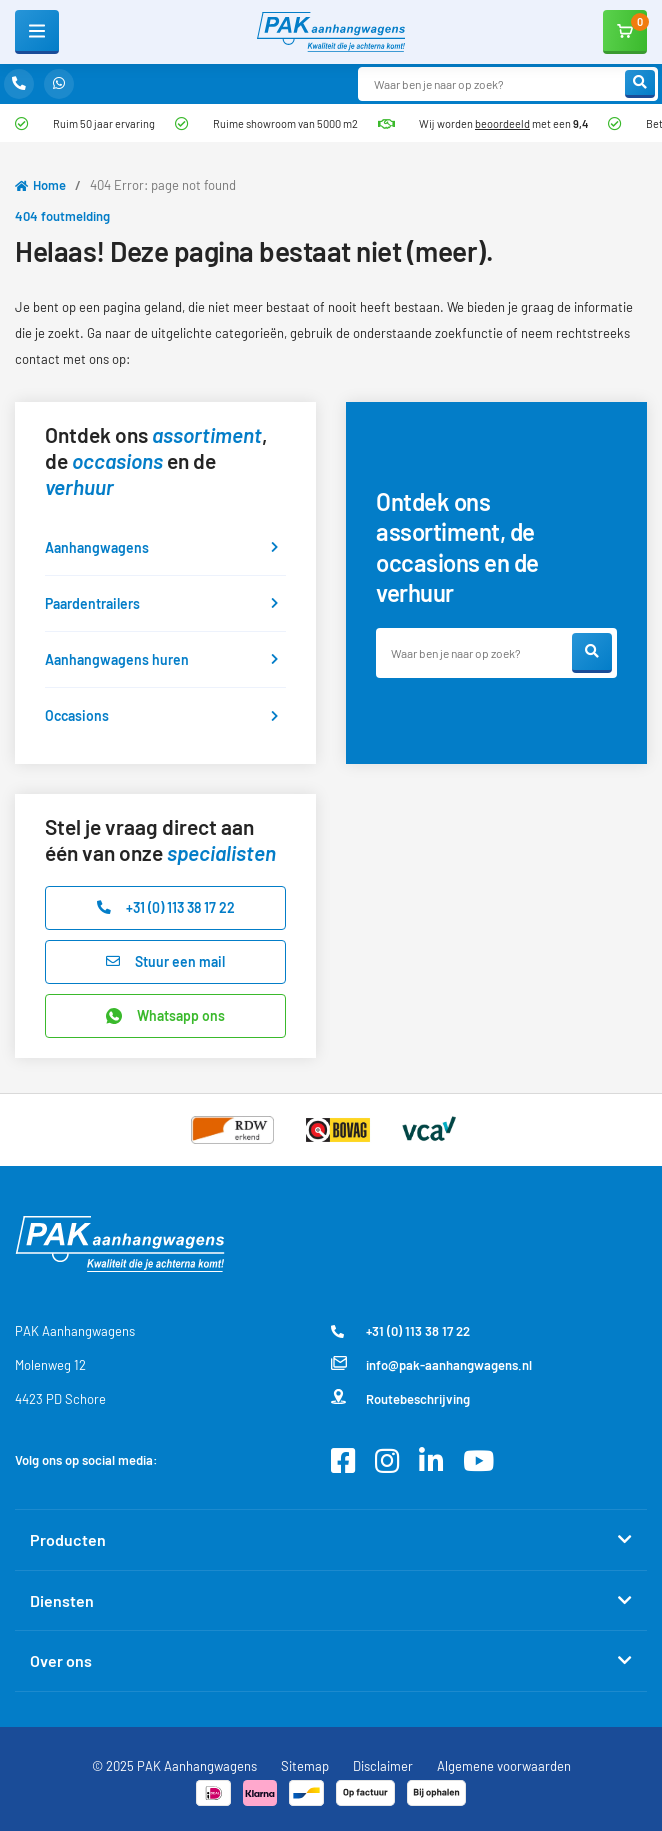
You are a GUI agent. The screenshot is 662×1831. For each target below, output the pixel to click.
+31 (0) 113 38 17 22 (166, 907)
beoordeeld (502, 123)
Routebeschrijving (400, 1399)
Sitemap (305, 1766)
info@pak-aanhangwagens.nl (431, 1366)
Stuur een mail (165, 961)
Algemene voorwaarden (504, 1766)
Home (49, 185)
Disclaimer (383, 1766)
